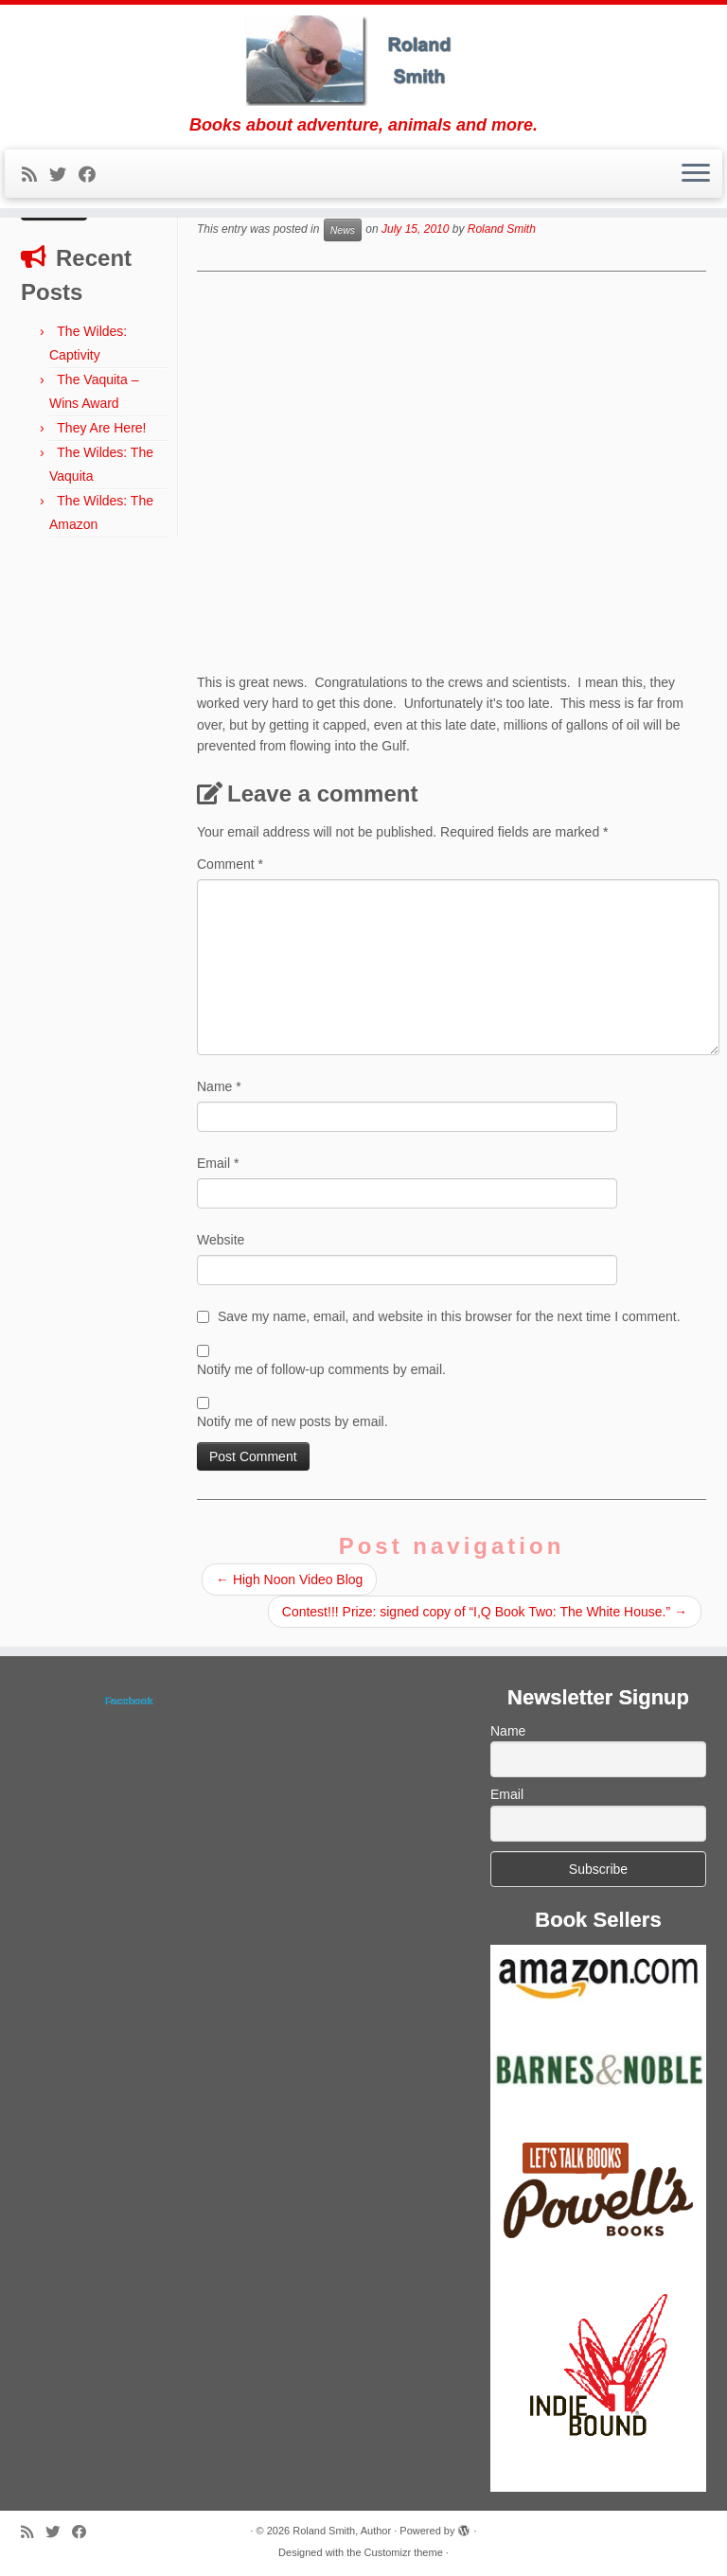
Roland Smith (502, 230)
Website (220, 1239)
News (342, 230)
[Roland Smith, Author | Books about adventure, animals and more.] (363, 60)
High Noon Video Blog (289, 1579)
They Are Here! (101, 427)
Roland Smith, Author (342, 2530)
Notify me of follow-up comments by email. (321, 1369)
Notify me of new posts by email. (292, 1421)
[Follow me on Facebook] (93, 175)
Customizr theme (403, 2552)
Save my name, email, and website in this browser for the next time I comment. (449, 1316)
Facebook (128, 1700)
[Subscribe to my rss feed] (35, 175)
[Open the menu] (696, 174)
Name (219, 1086)
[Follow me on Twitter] (64, 175)
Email (218, 1163)
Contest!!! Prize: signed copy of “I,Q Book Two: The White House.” (484, 1611)
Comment (230, 864)
